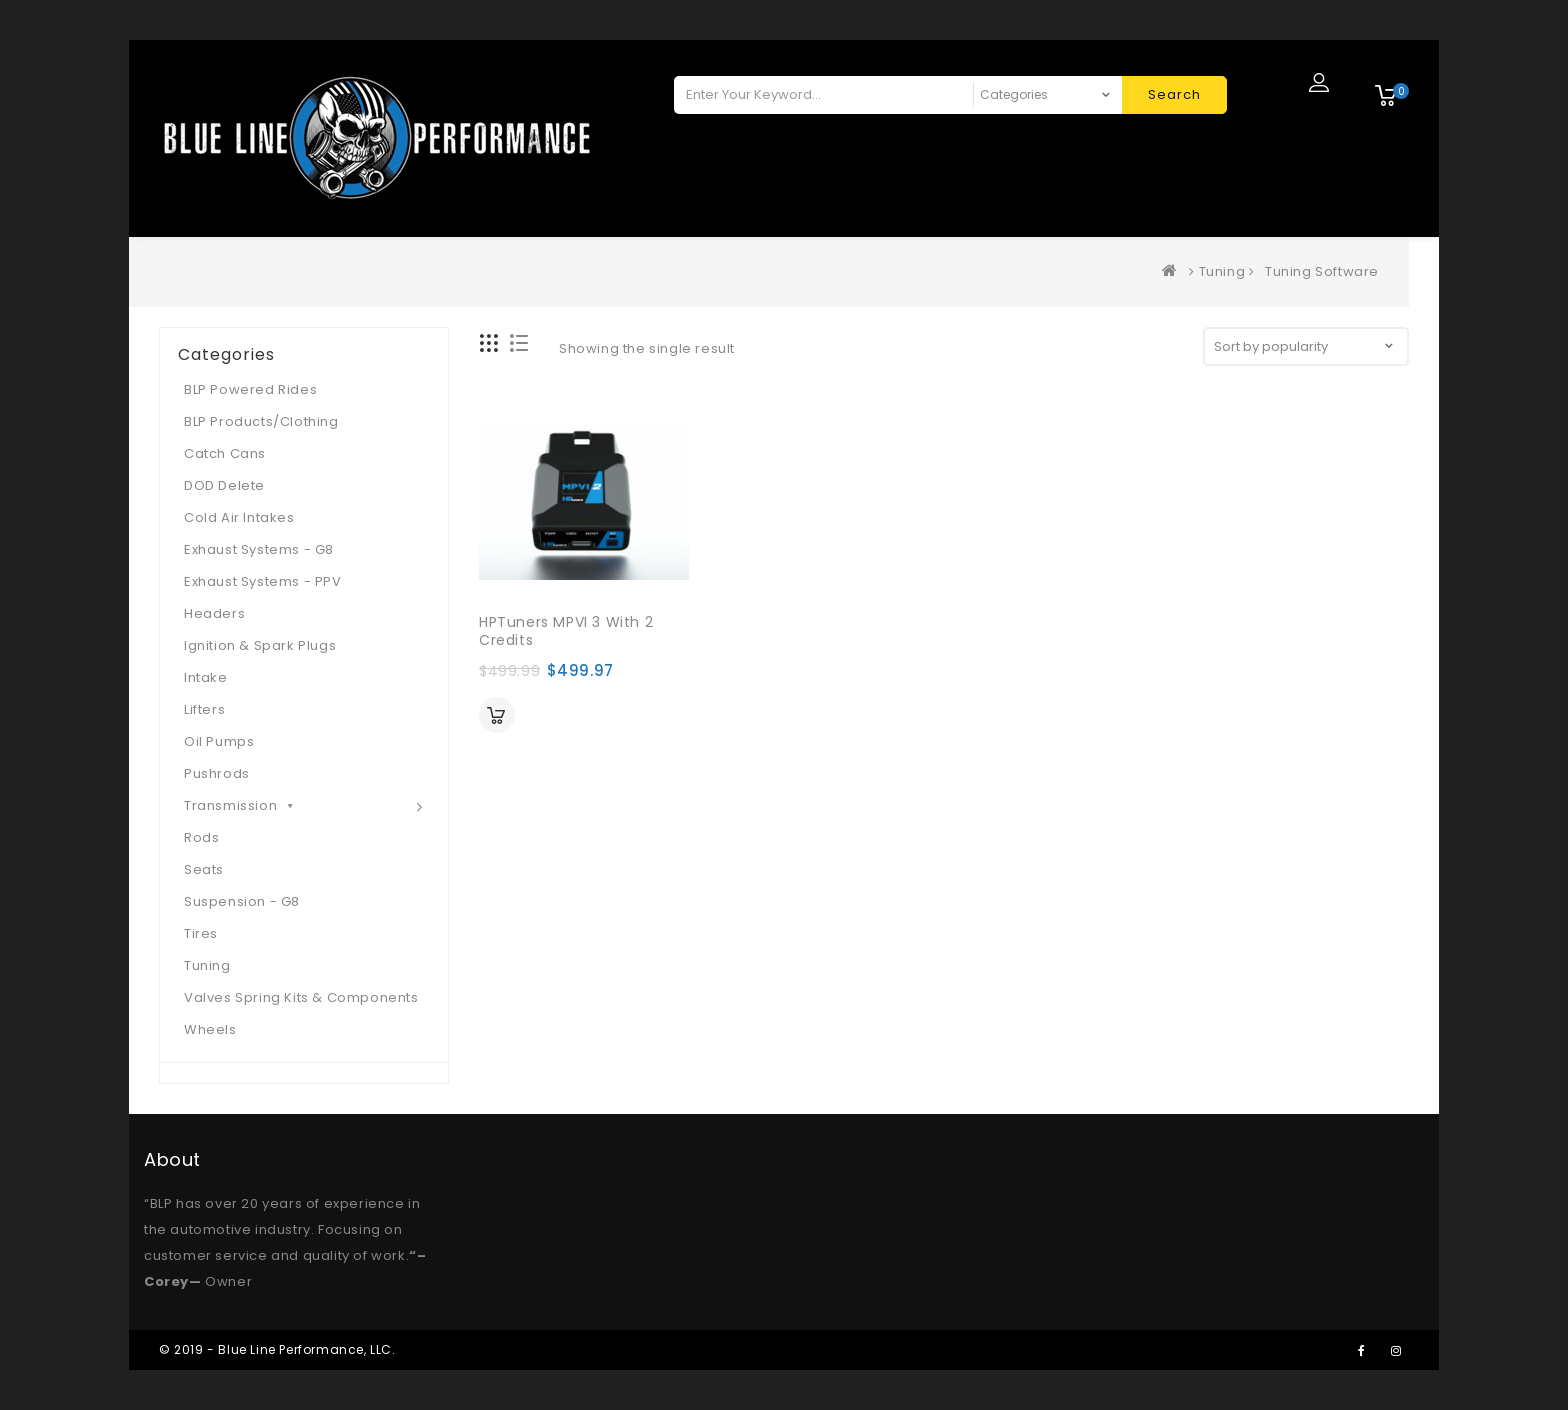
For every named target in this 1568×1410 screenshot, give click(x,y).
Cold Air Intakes (239, 517)
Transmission (240, 805)
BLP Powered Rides (250, 389)
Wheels (210, 1029)
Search (1174, 94)
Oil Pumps (219, 741)
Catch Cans (225, 453)
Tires (201, 933)
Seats (204, 869)
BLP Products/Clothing (261, 421)
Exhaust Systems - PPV (263, 581)
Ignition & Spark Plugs (260, 645)
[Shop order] (1306, 346)
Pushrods (217, 773)
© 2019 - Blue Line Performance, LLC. (277, 1349)
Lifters (204, 709)
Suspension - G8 (242, 901)
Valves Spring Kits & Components (301, 997)
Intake (206, 677)
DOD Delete (224, 485)
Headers (214, 613)
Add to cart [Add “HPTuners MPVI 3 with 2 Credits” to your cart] (497, 715)
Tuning (1222, 271)
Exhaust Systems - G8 (259, 549)
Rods (201, 837)
